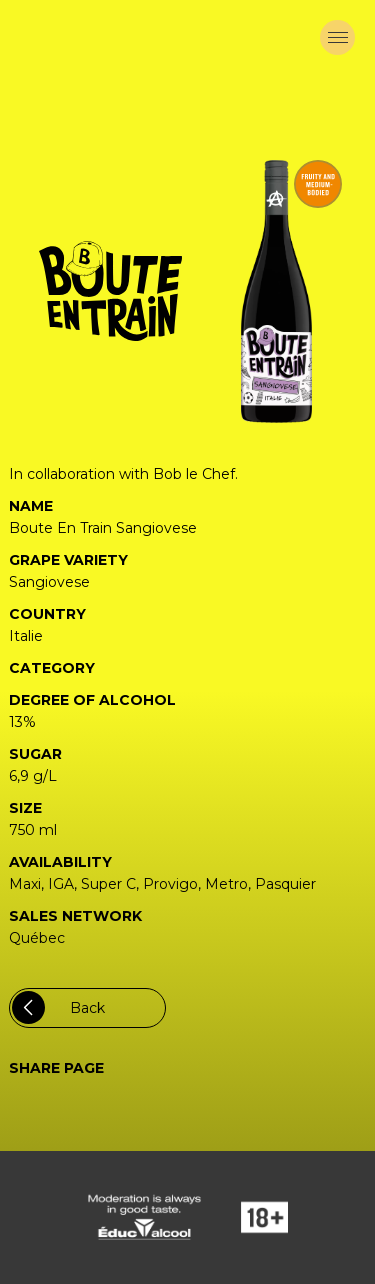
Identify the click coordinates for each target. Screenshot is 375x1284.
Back (58, 1007)
